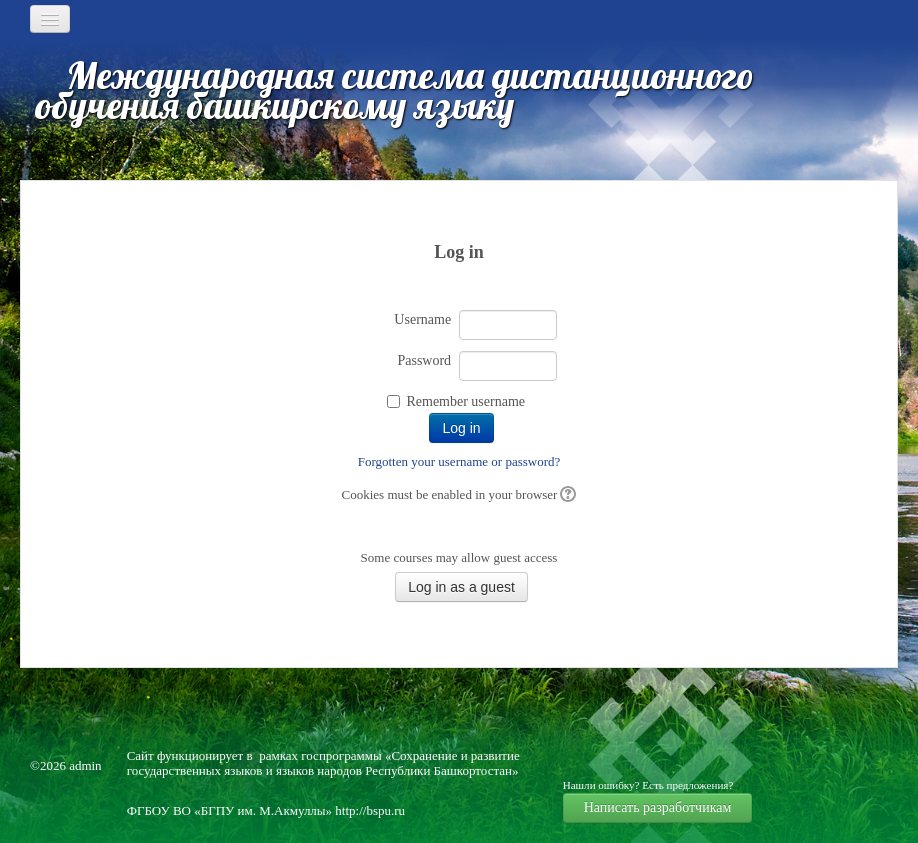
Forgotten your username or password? (459, 461)
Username (422, 319)
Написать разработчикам (658, 807)
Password (424, 360)
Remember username (465, 401)
